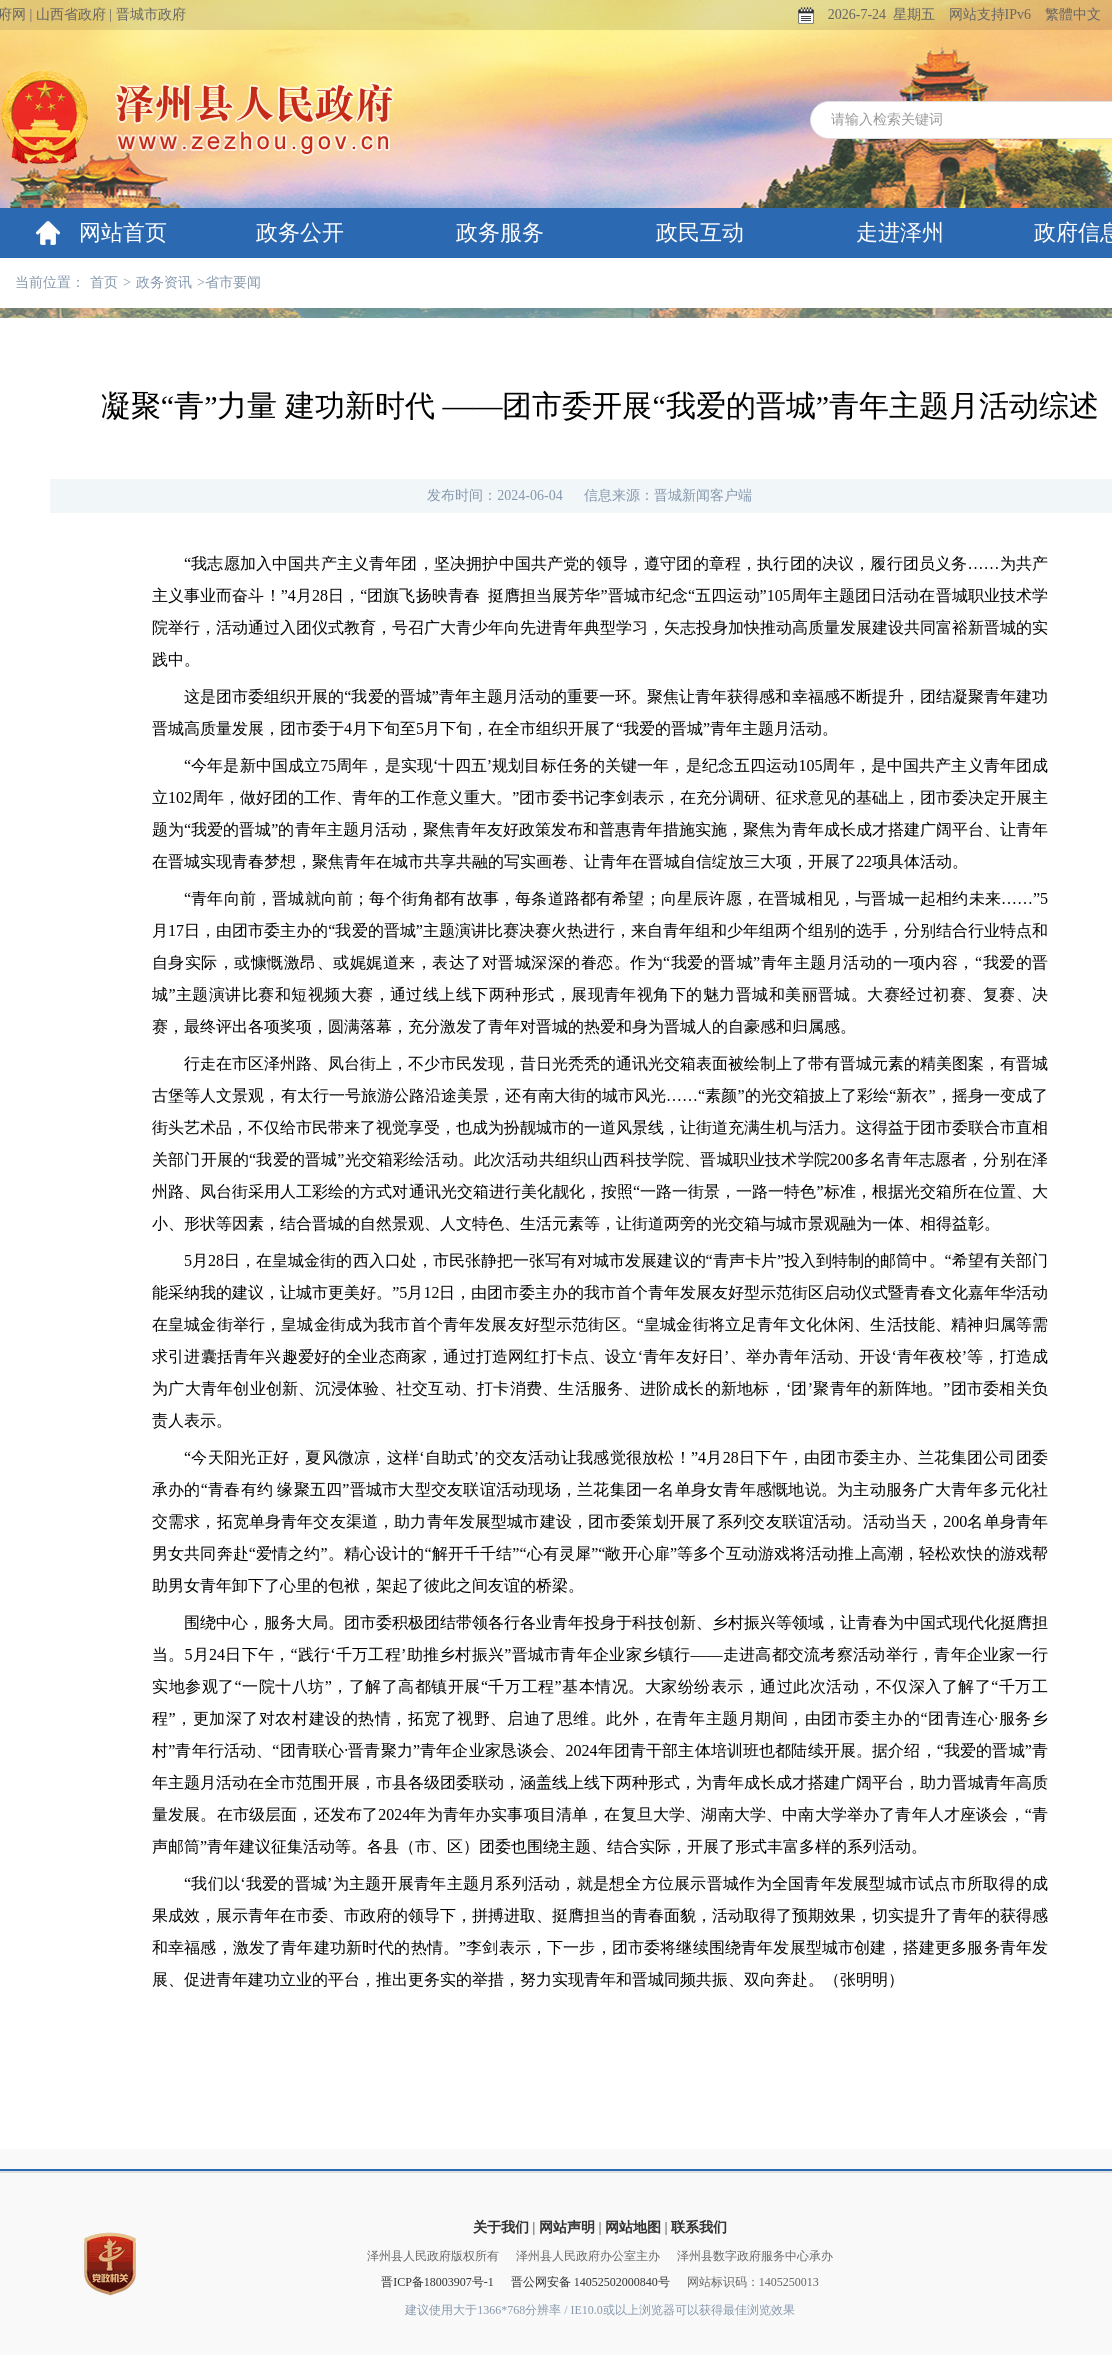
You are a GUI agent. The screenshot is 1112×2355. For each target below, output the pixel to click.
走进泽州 (900, 232)
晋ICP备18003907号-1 (437, 2282)
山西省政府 (71, 14)
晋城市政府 (151, 14)
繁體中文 (1073, 14)
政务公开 (300, 232)
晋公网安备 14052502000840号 (590, 2282)
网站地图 (633, 2227)
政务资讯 (164, 282)
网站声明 (567, 2227)
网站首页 (123, 232)
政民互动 (700, 232)
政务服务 (500, 232)
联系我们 (699, 2227)
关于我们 (501, 2227)
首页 (104, 282)
